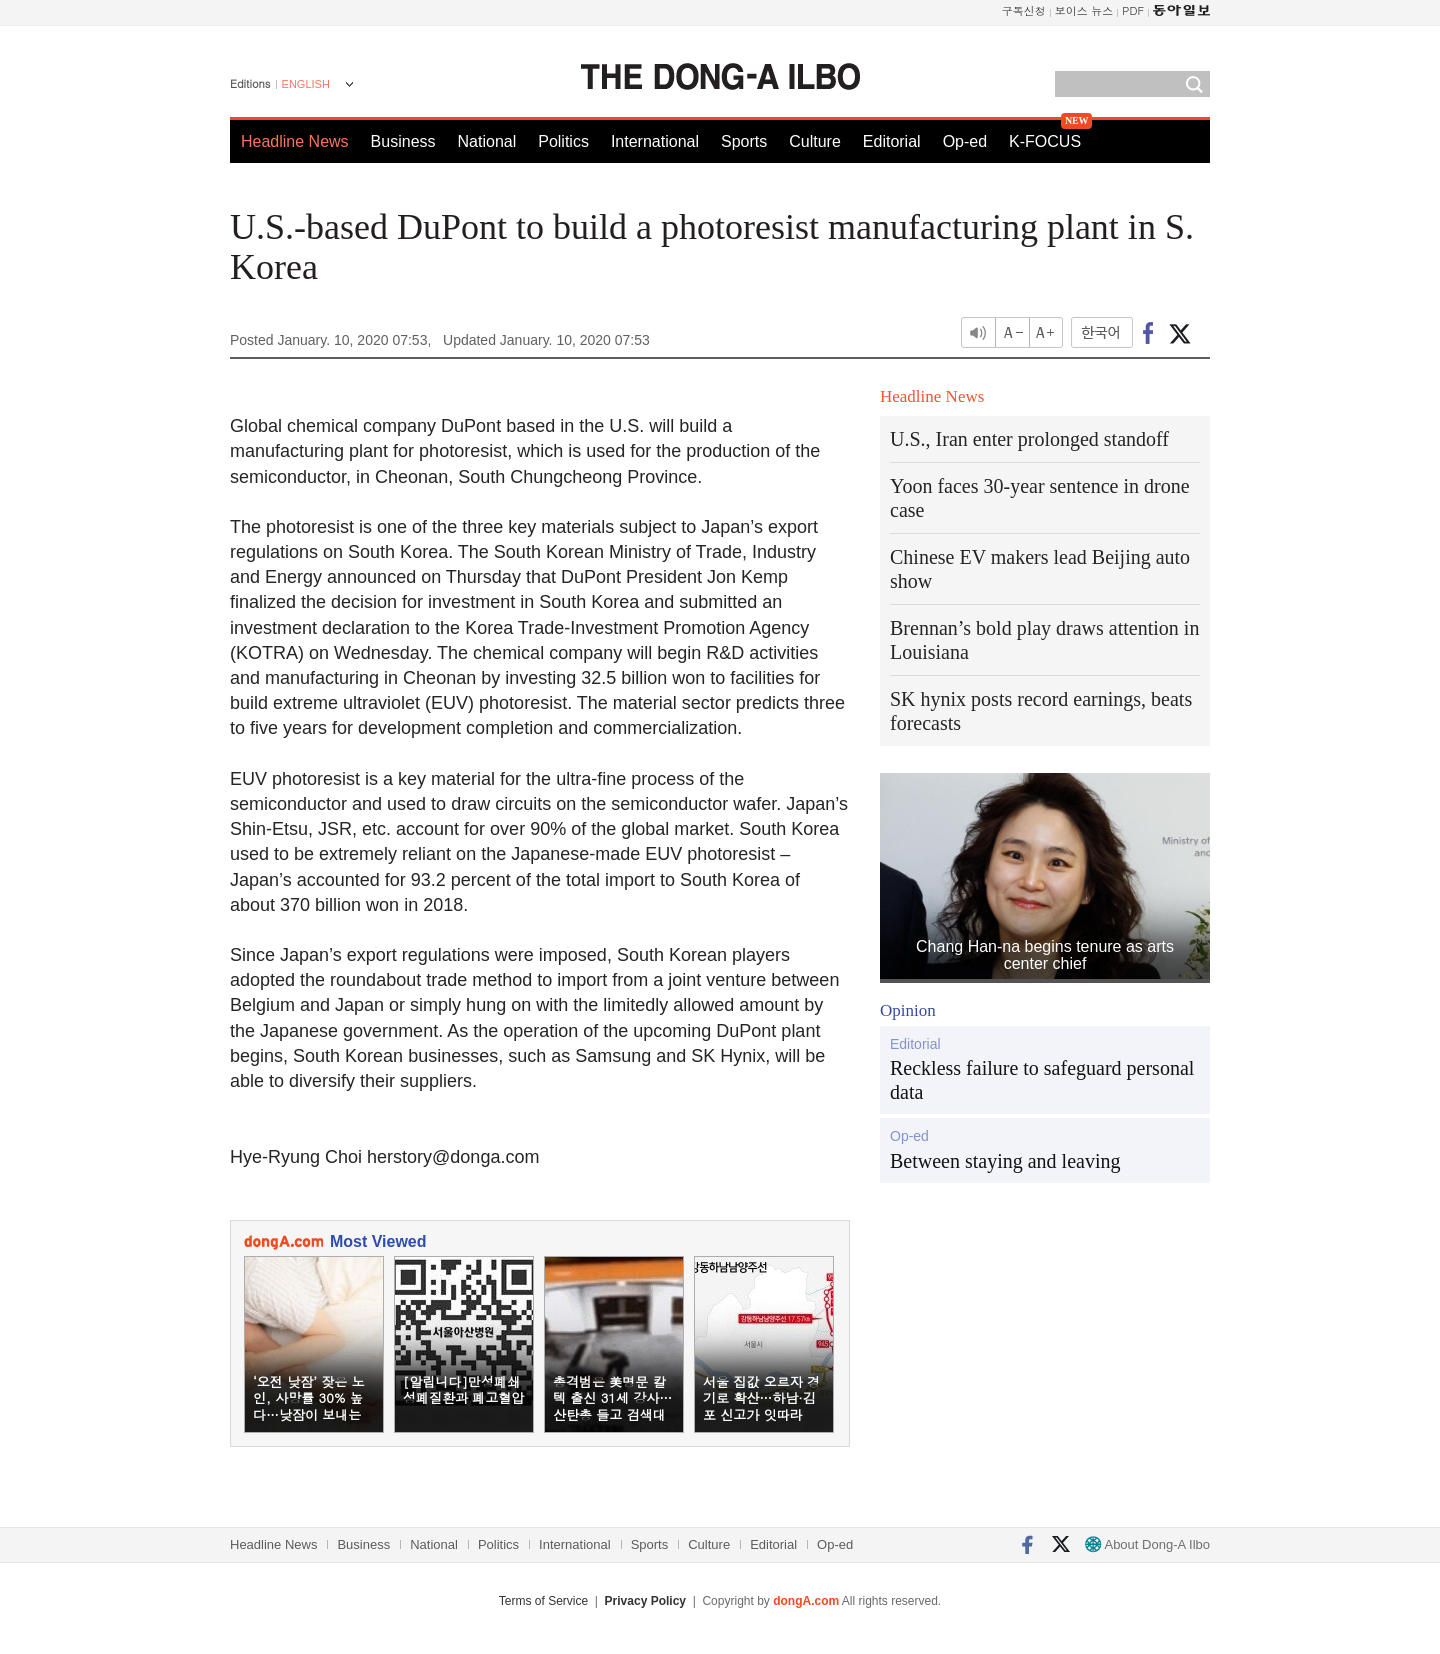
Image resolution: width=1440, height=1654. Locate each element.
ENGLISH (306, 84)
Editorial (892, 141)
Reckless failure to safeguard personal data (1042, 1080)
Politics (563, 141)
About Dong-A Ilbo (1147, 1544)
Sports (744, 141)
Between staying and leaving (1005, 1161)
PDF (1133, 10)
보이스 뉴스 (1084, 10)
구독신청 (1024, 10)
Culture (815, 141)
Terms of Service (543, 1601)
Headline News (295, 141)
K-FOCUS (1045, 141)
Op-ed (965, 141)
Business (403, 141)
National (487, 141)
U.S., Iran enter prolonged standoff (1029, 439)
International (655, 141)
